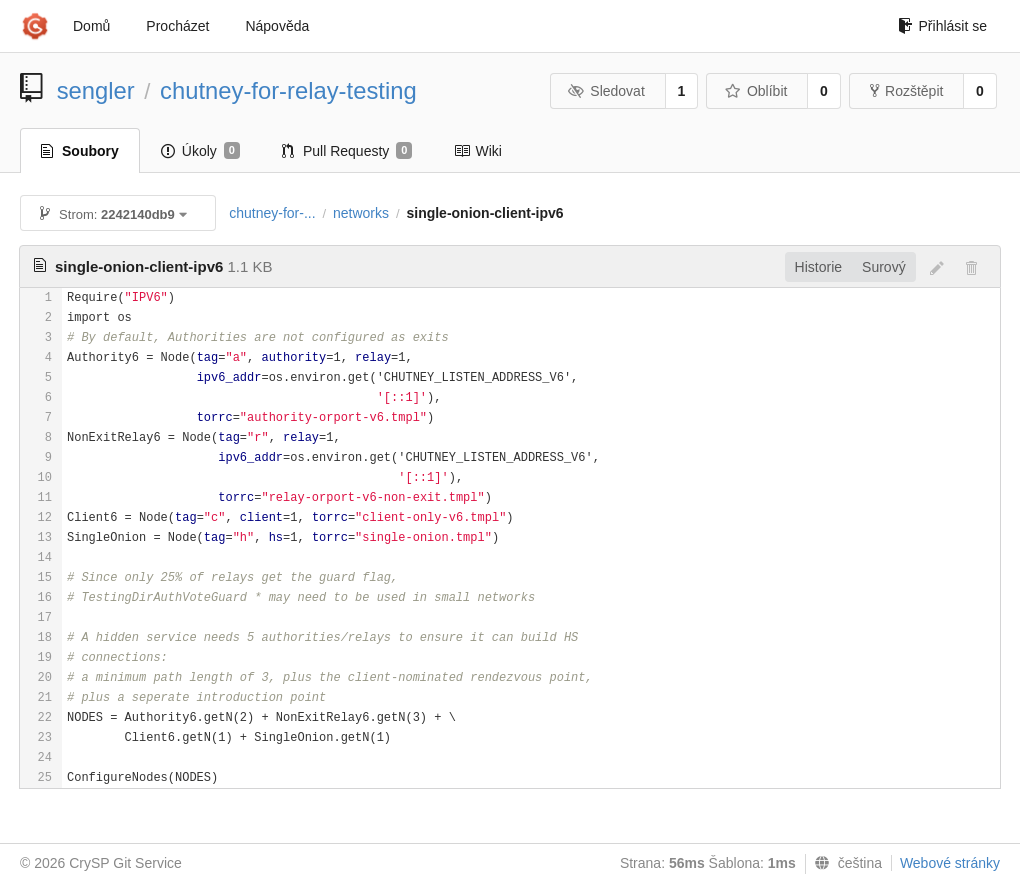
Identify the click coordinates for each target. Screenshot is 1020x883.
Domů (91, 26)
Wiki (477, 151)
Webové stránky (950, 863)
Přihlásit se (942, 26)
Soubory (80, 151)
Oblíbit (755, 91)
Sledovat (606, 91)
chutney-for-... (272, 213)
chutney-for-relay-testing (288, 90)
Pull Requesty (347, 151)
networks (361, 213)
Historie (818, 267)
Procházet (177, 26)
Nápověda (277, 26)
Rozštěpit (906, 91)
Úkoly (200, 151)
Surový (884, 267)
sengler (96, 90)
